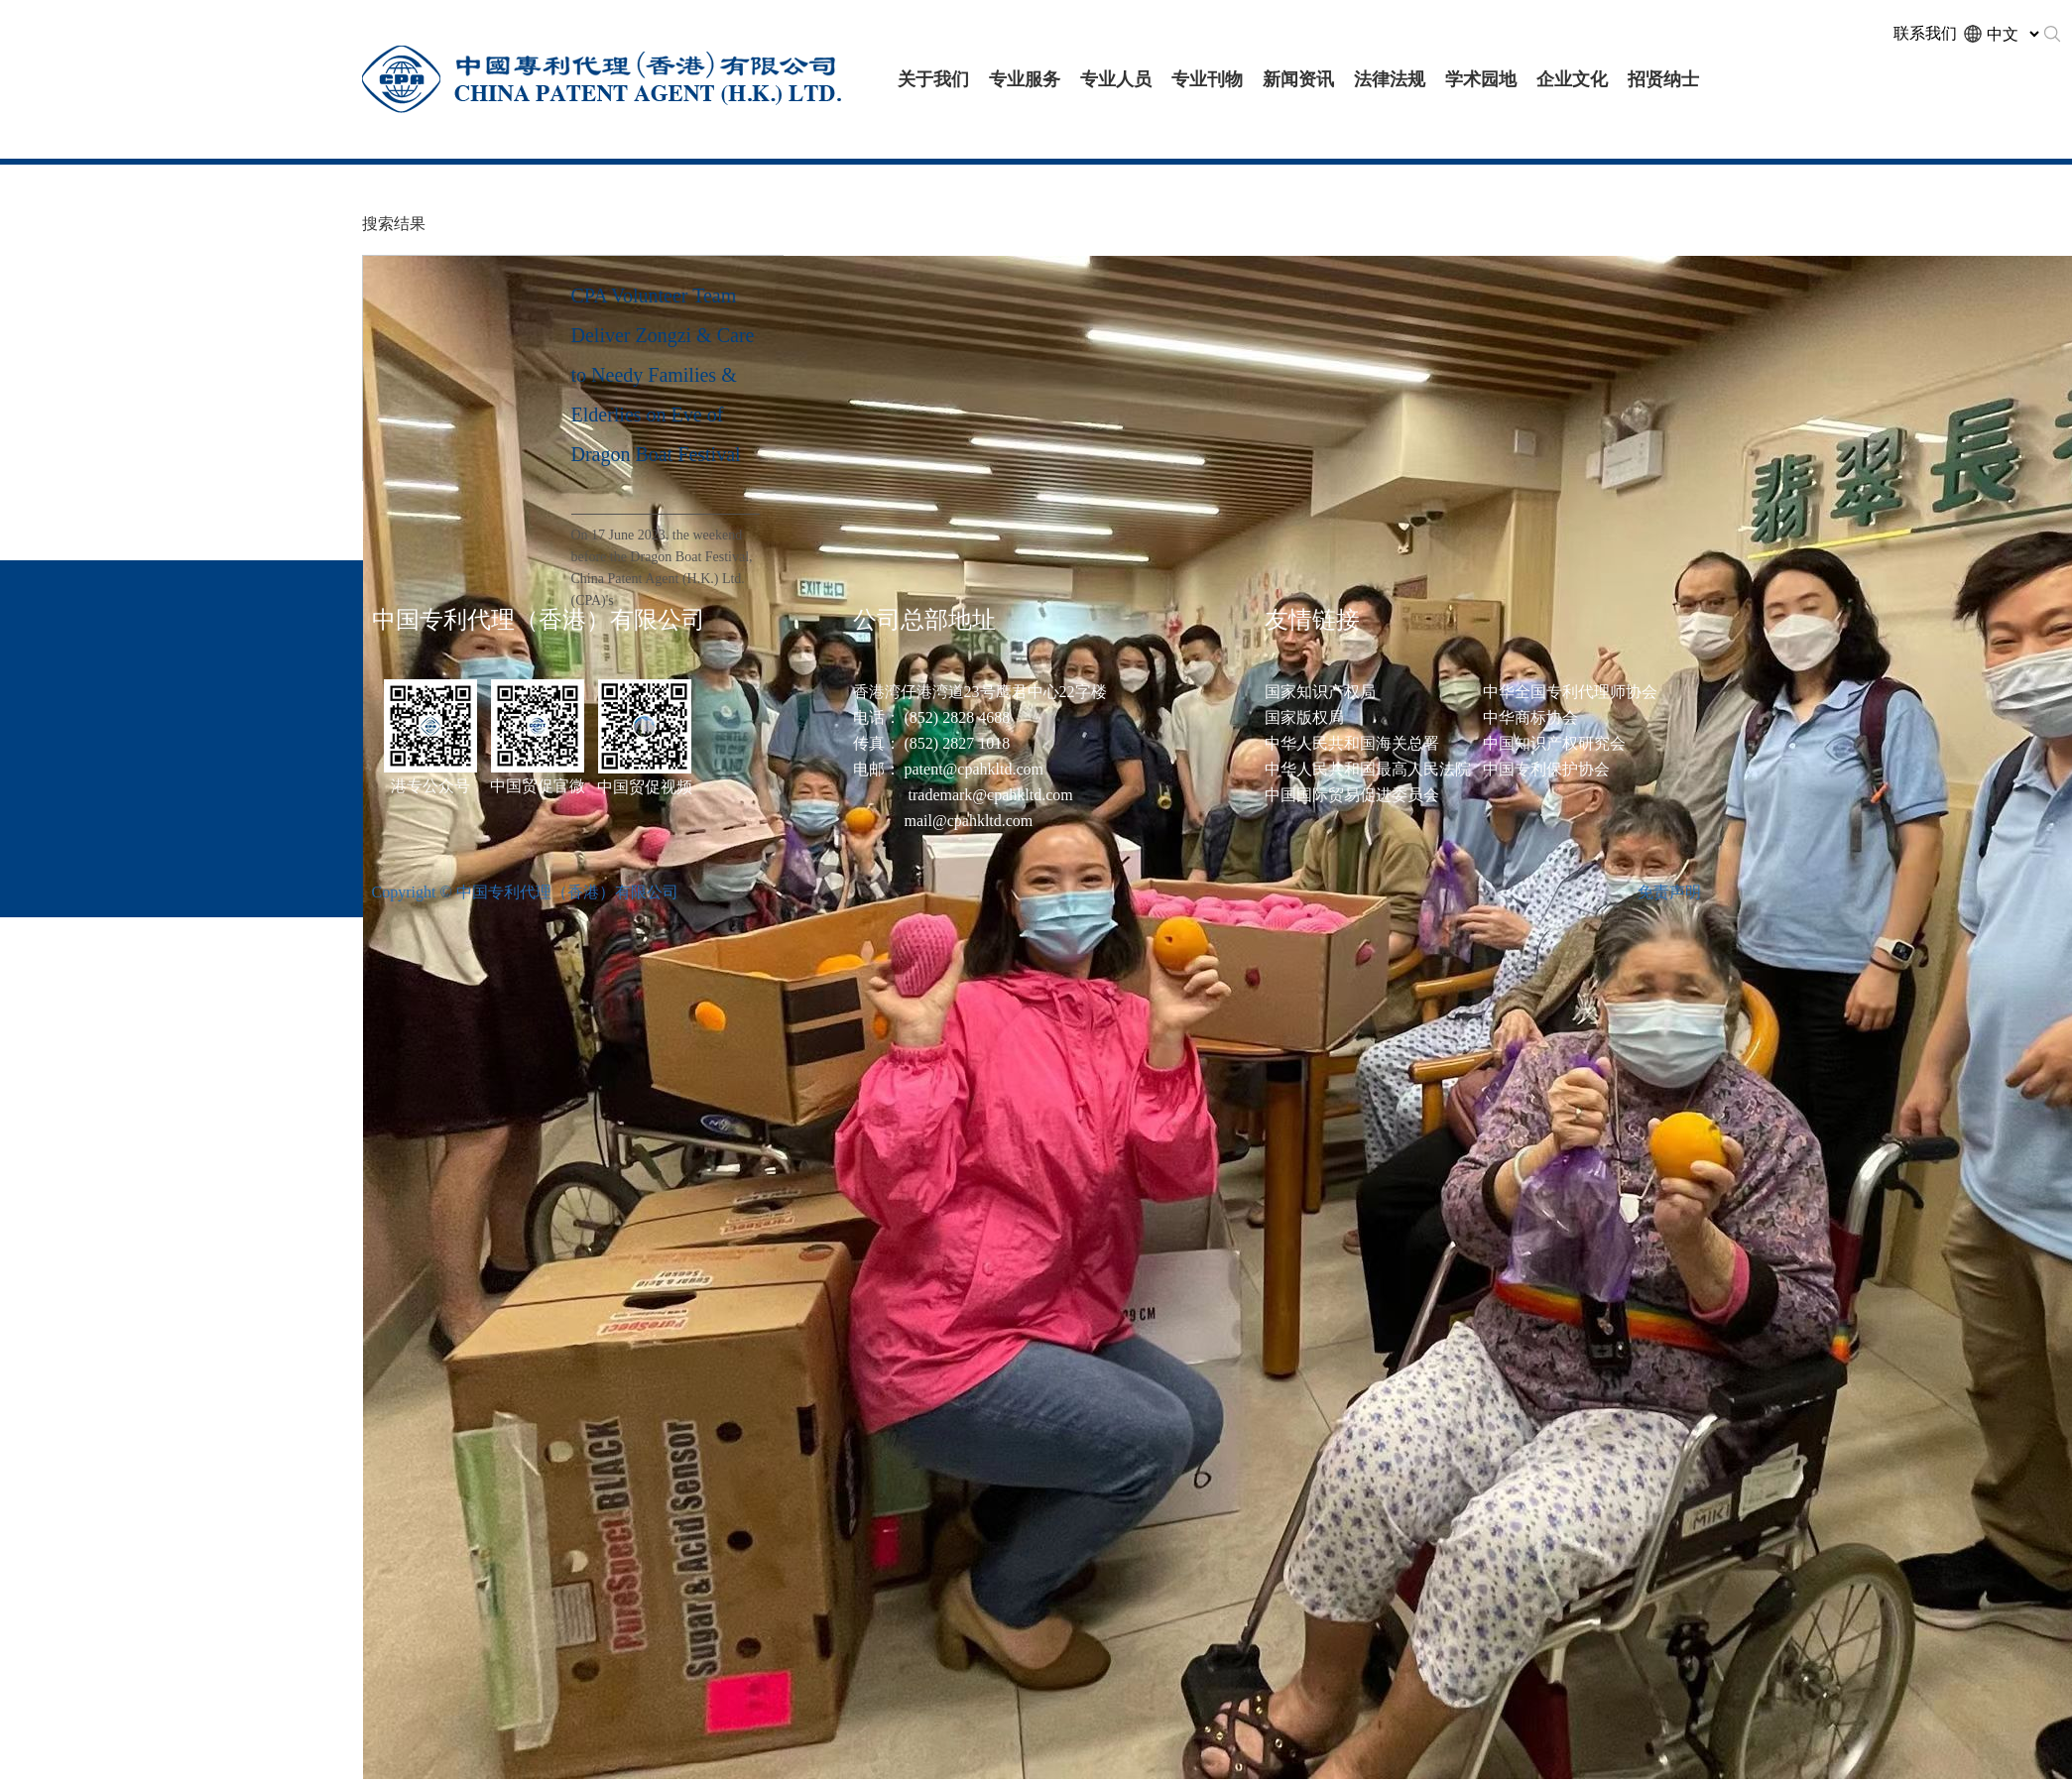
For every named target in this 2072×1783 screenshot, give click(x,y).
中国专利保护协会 (1546, 769)
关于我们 (933, 79)
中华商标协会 (1530, 717)
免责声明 (1669, 892)
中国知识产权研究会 (1554, 743)
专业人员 (1116, 79)
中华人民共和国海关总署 (1352, 743)
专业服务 (1024, 79)
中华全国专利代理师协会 (1570, 691)
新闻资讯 (1298, 79)
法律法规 (1389, 79)
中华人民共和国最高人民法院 (1368, 769)
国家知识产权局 (1320, 691)
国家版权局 (1304, 717)
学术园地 (1481, 79)
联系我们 (1925, 33)
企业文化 (1572, 79)
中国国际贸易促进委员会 (1352, 794)
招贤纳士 (1663, 79)
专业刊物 (1207, 79)
